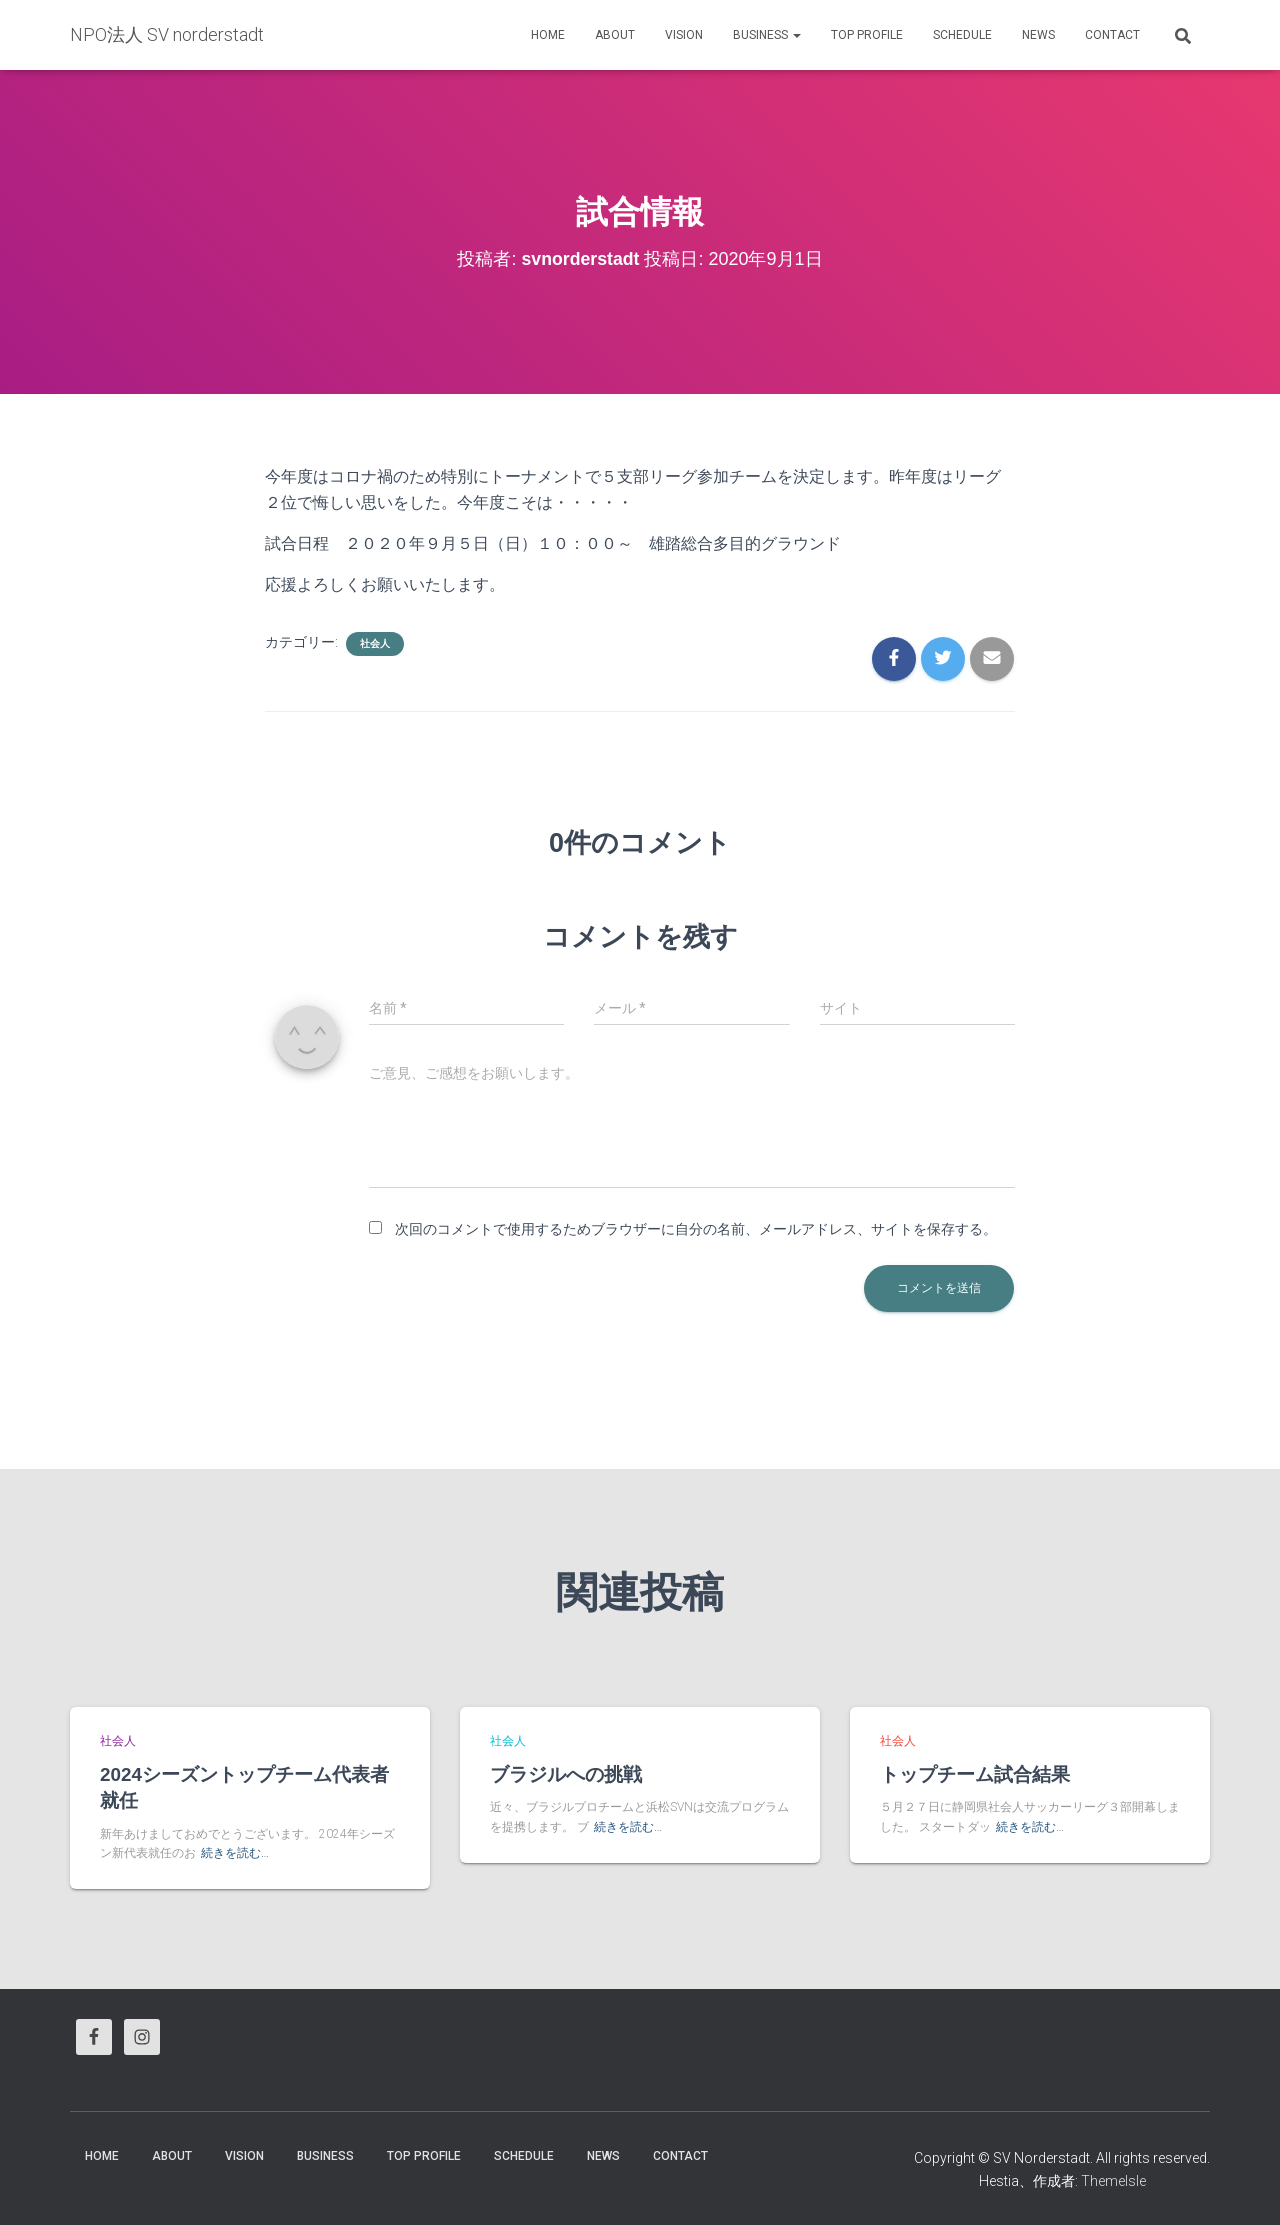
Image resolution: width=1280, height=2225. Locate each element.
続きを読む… (235, 1854)
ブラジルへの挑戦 (566, 1774)
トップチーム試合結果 (975, 1774)
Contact (1112, 35)
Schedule (962, 35)
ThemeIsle (1113, 2180)
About (615, 35)
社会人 (375, 643)
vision (684, 35)
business (767, 35)
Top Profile (867, 35)
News (1038, 35)
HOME (548, 35)
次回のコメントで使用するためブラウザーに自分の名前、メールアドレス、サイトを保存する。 (696, 1229)
